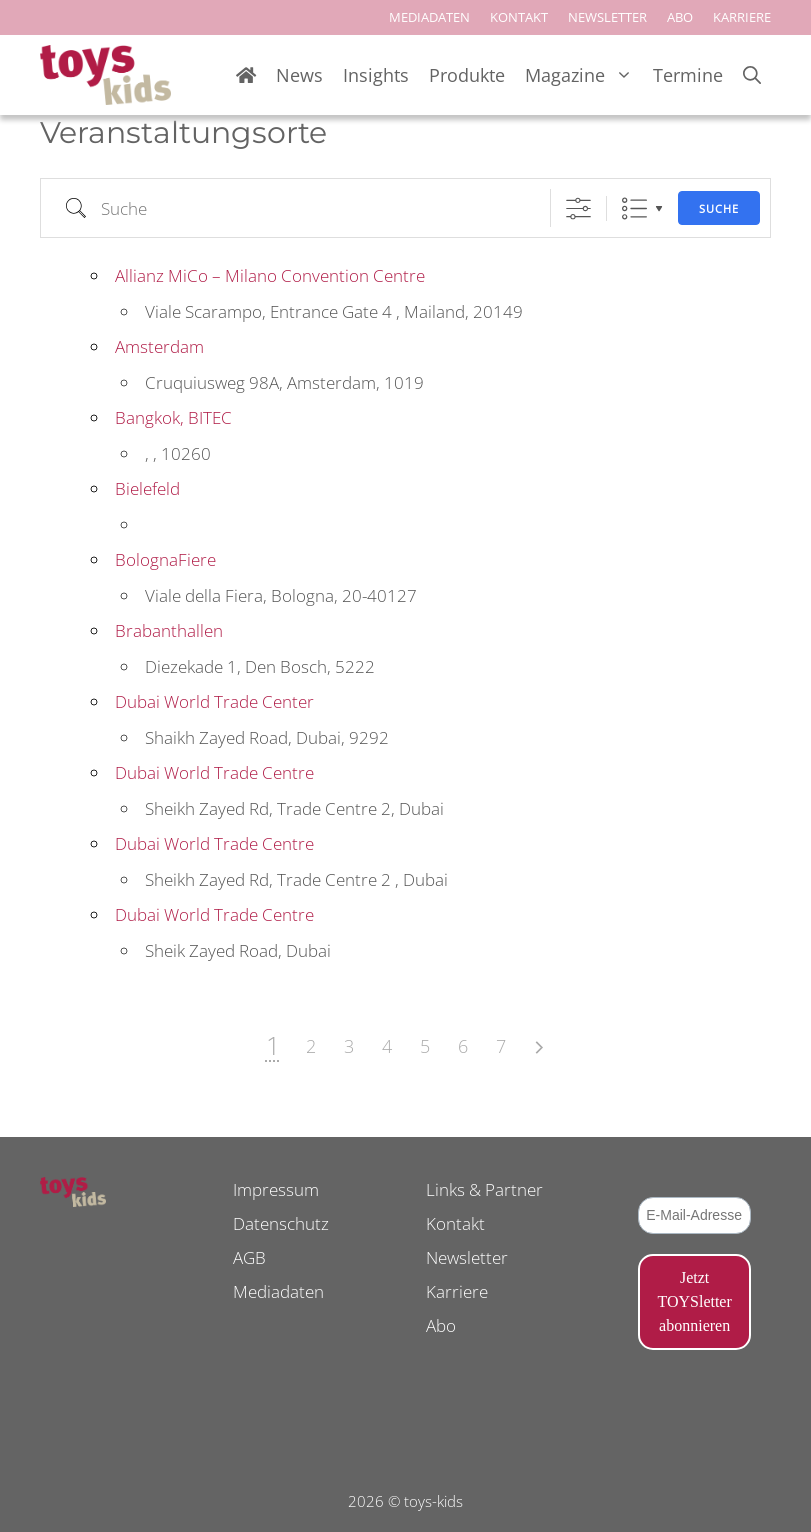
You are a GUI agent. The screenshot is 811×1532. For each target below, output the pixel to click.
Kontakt (455, 1223)
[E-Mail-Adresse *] (694, 1215)
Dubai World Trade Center (214, 701)
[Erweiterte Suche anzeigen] (578, 208)
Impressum (276, 1189)
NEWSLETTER (607, 17)
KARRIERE (742, 17)
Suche (719, 208)
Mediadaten (278, 1291)
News (299, 75)
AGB (249, 1257)
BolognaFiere (165, 559)
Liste (634, 208)
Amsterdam (159, 346)
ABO (680, 17)
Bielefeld (147, 488)
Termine (688, 75)
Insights (376, 75)
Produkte (467, 75)
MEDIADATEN (429, 17)
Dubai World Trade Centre (214, 772)
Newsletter (467, 1257)
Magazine (584, 75)
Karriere (457, 1291)
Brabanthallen (169, 630)
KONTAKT (519, 17)
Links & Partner (484, 1189)
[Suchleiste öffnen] (752, 75)
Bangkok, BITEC (173, 417)
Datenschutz (281, 1223)
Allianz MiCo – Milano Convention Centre (270, 275)
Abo (441, 1325)
